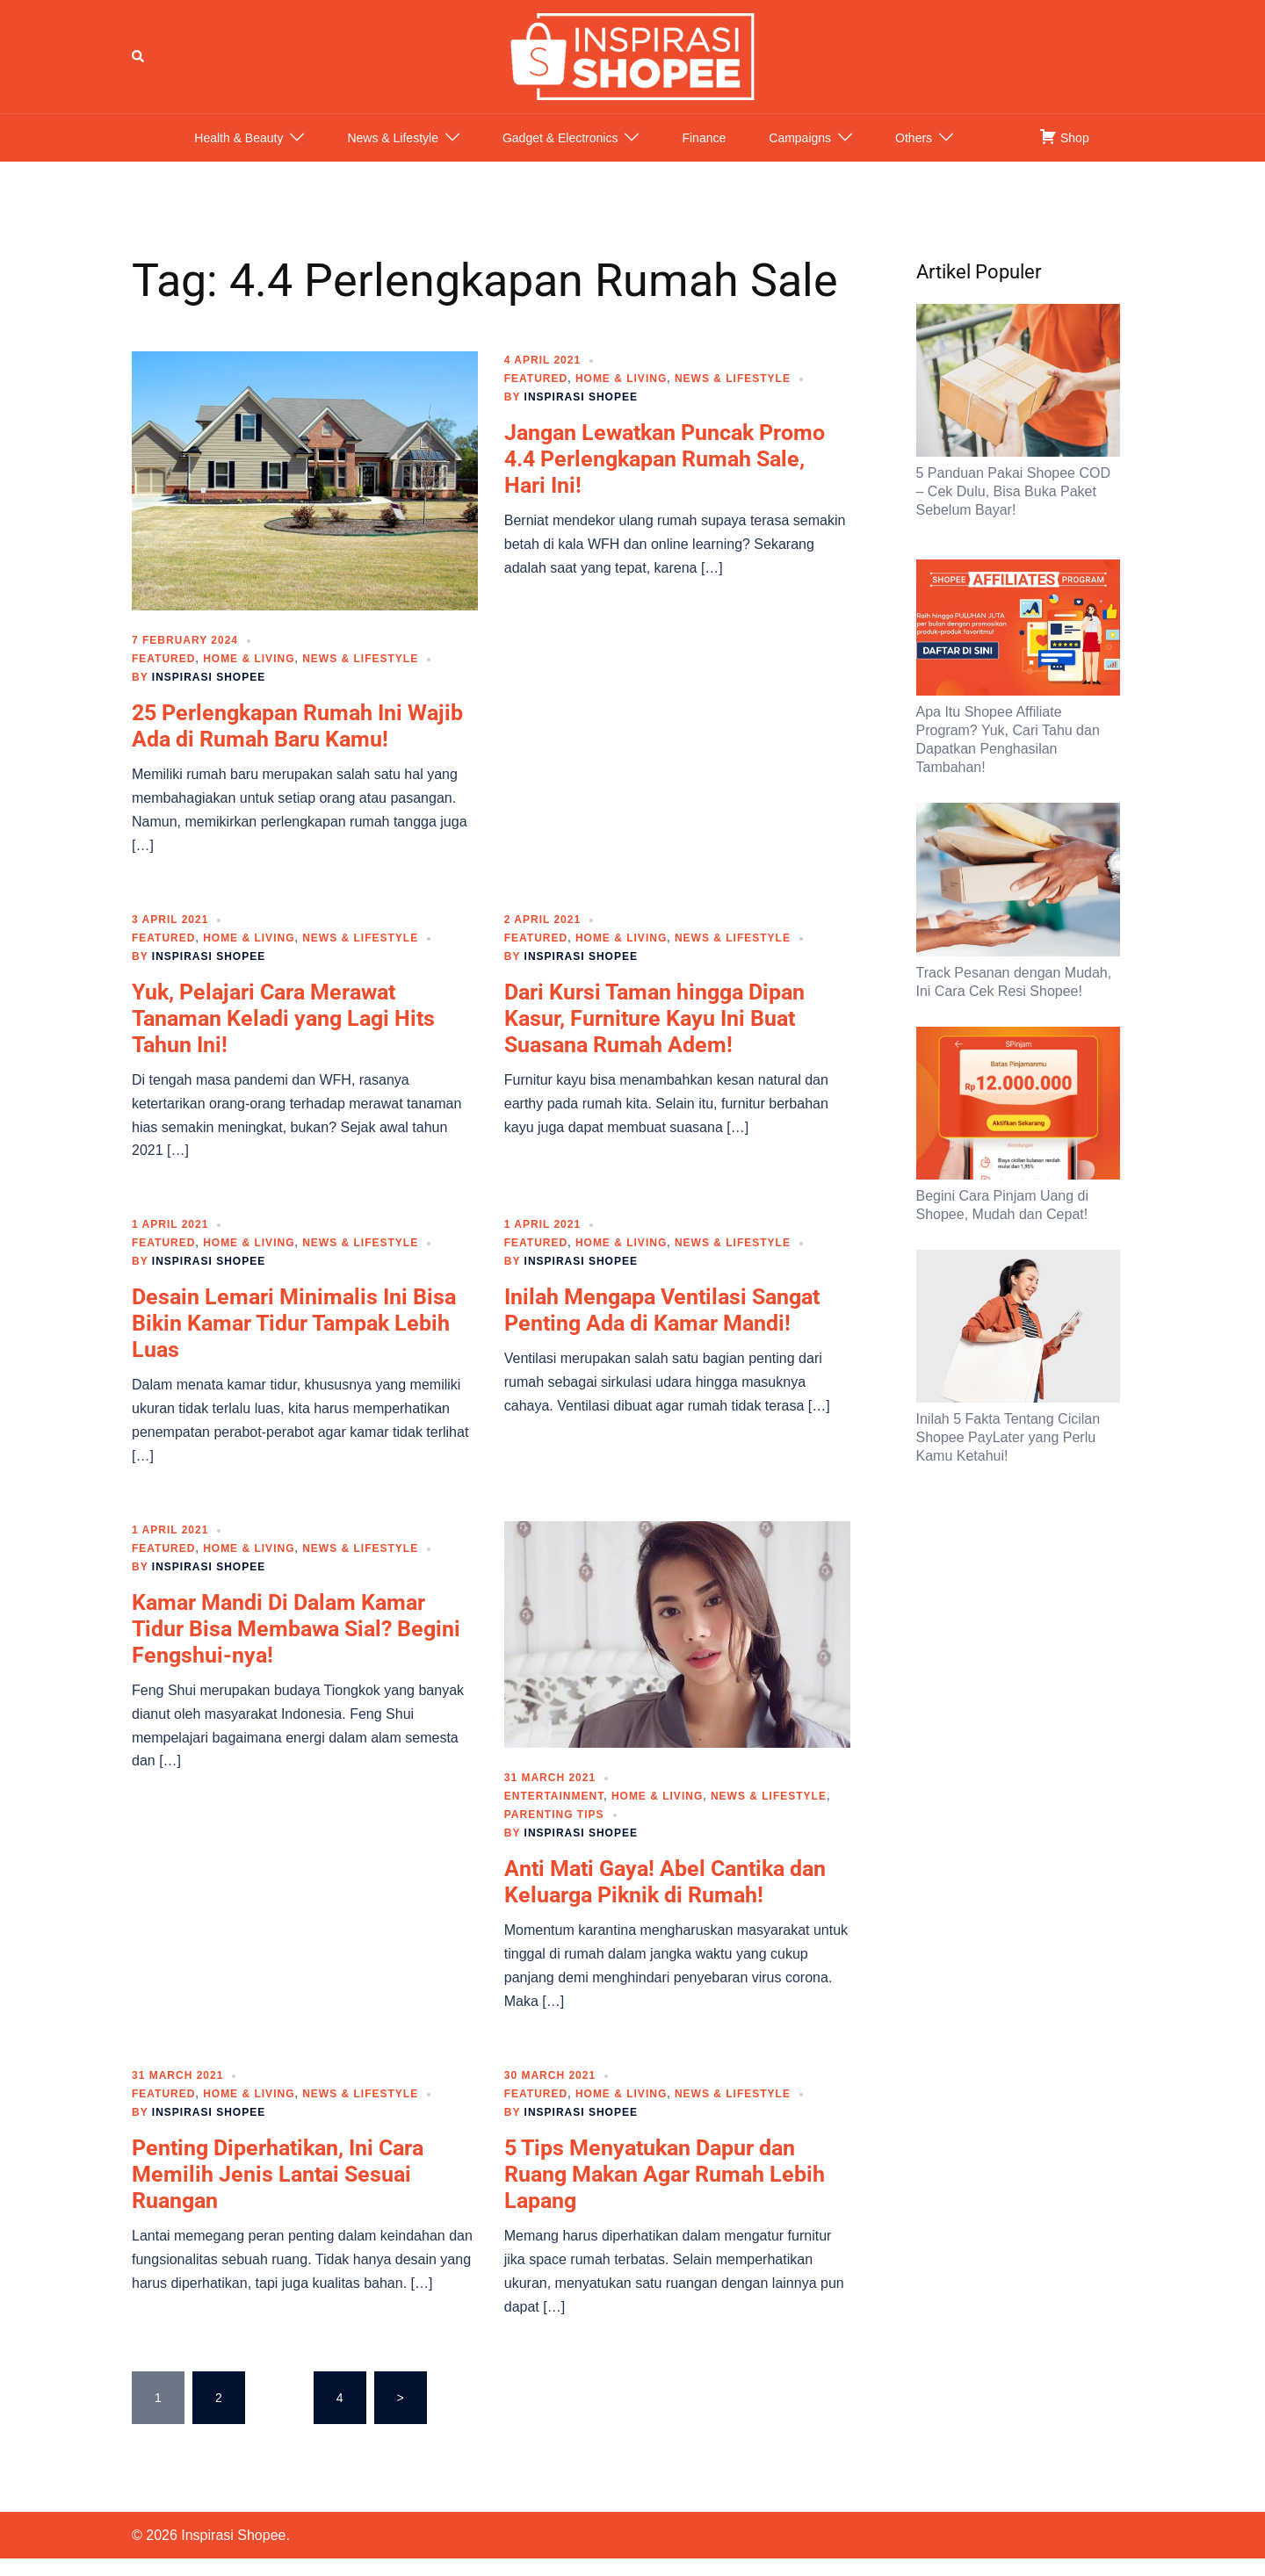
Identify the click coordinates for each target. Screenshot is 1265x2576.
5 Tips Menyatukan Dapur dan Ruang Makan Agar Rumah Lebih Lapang (664, 2192)
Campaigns (800, 155)
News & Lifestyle (392, 155)
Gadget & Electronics (560, 155)
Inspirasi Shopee (208, 695)
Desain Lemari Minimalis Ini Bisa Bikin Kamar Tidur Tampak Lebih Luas (294, 1341)
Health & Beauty (238, 155)
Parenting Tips (554, 1832)
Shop (1064, 153)
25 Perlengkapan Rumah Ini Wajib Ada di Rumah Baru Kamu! (297, 743)
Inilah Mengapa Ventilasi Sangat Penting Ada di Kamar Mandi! (662, 1327)
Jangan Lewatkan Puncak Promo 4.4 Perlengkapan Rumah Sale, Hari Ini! (664, 476)
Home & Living (248, 676)
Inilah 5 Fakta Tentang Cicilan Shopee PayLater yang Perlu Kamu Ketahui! (1008, 1455)
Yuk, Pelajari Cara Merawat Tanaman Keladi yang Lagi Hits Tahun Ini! (283, 1036)
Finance (704, 155)
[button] (139, 65)
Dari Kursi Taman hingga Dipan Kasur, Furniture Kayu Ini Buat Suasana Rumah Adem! (654, 1036)
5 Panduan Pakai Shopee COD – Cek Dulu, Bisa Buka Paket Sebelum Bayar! (1013, 509)
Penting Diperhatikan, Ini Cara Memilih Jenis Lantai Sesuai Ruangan (277, 2192)
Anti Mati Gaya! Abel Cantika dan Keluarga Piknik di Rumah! (665, 1899)
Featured (163, 676)
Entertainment (554, 1814)
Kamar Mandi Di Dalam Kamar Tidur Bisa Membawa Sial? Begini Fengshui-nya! (296, 1646)
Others (913, 155)
